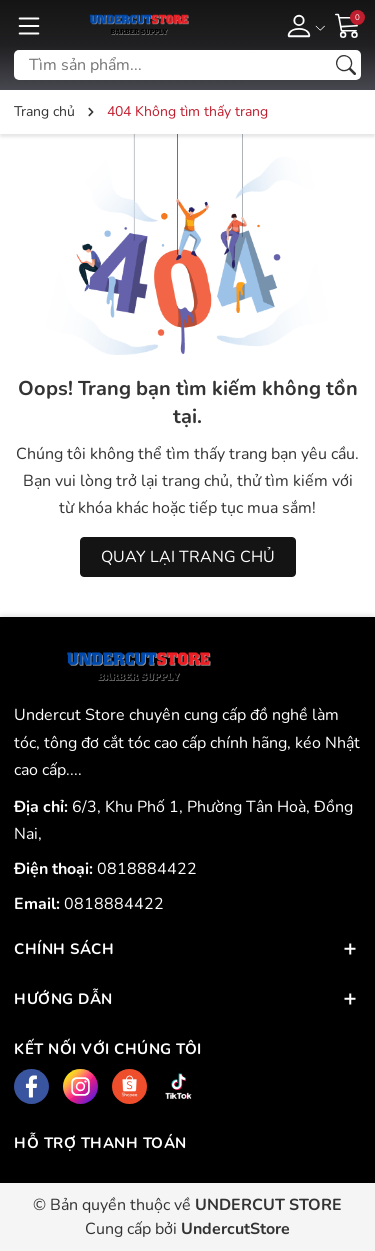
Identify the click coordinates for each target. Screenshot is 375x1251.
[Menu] (29, 25)
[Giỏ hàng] (348, 24)
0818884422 (147, 869)
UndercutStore (235, 1229)
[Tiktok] (178, 1086)
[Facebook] (31, 1086)
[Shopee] (129, 1086)
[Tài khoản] (302, 25)
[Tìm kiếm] (346, 65)
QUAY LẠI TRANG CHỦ (188, 557)
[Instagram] (80, 1086)
